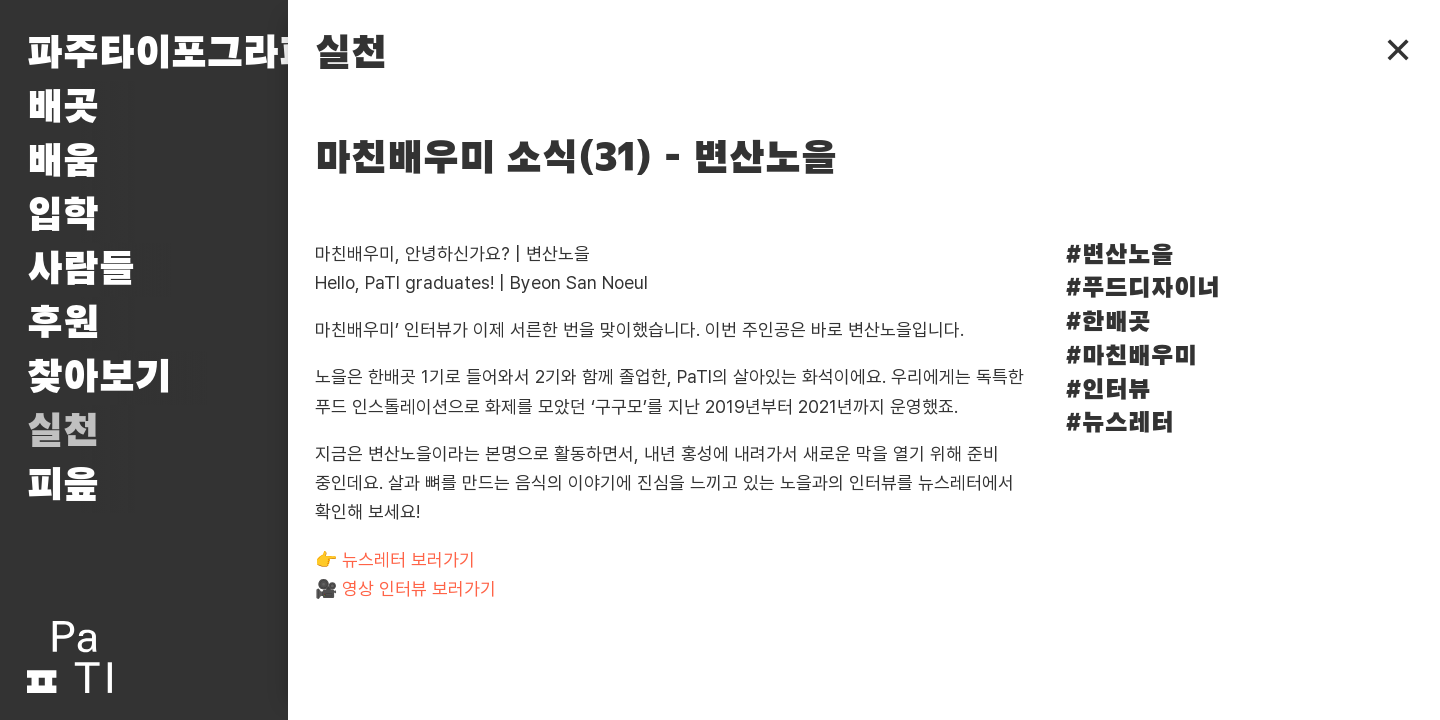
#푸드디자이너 (1142, 288)
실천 (63, 432)
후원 (63, 324)
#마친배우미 (1131, 356)
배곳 (63, 108)
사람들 (81, 270)
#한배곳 (1108, 322)
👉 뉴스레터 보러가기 (395, 559)
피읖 (63, 486)
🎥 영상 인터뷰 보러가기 (405, 588)
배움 (63, 162)
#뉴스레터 (1119, 423)
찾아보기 (99, 378)
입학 (63, 216)
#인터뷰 (1108, 390)
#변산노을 (1119, 255)
